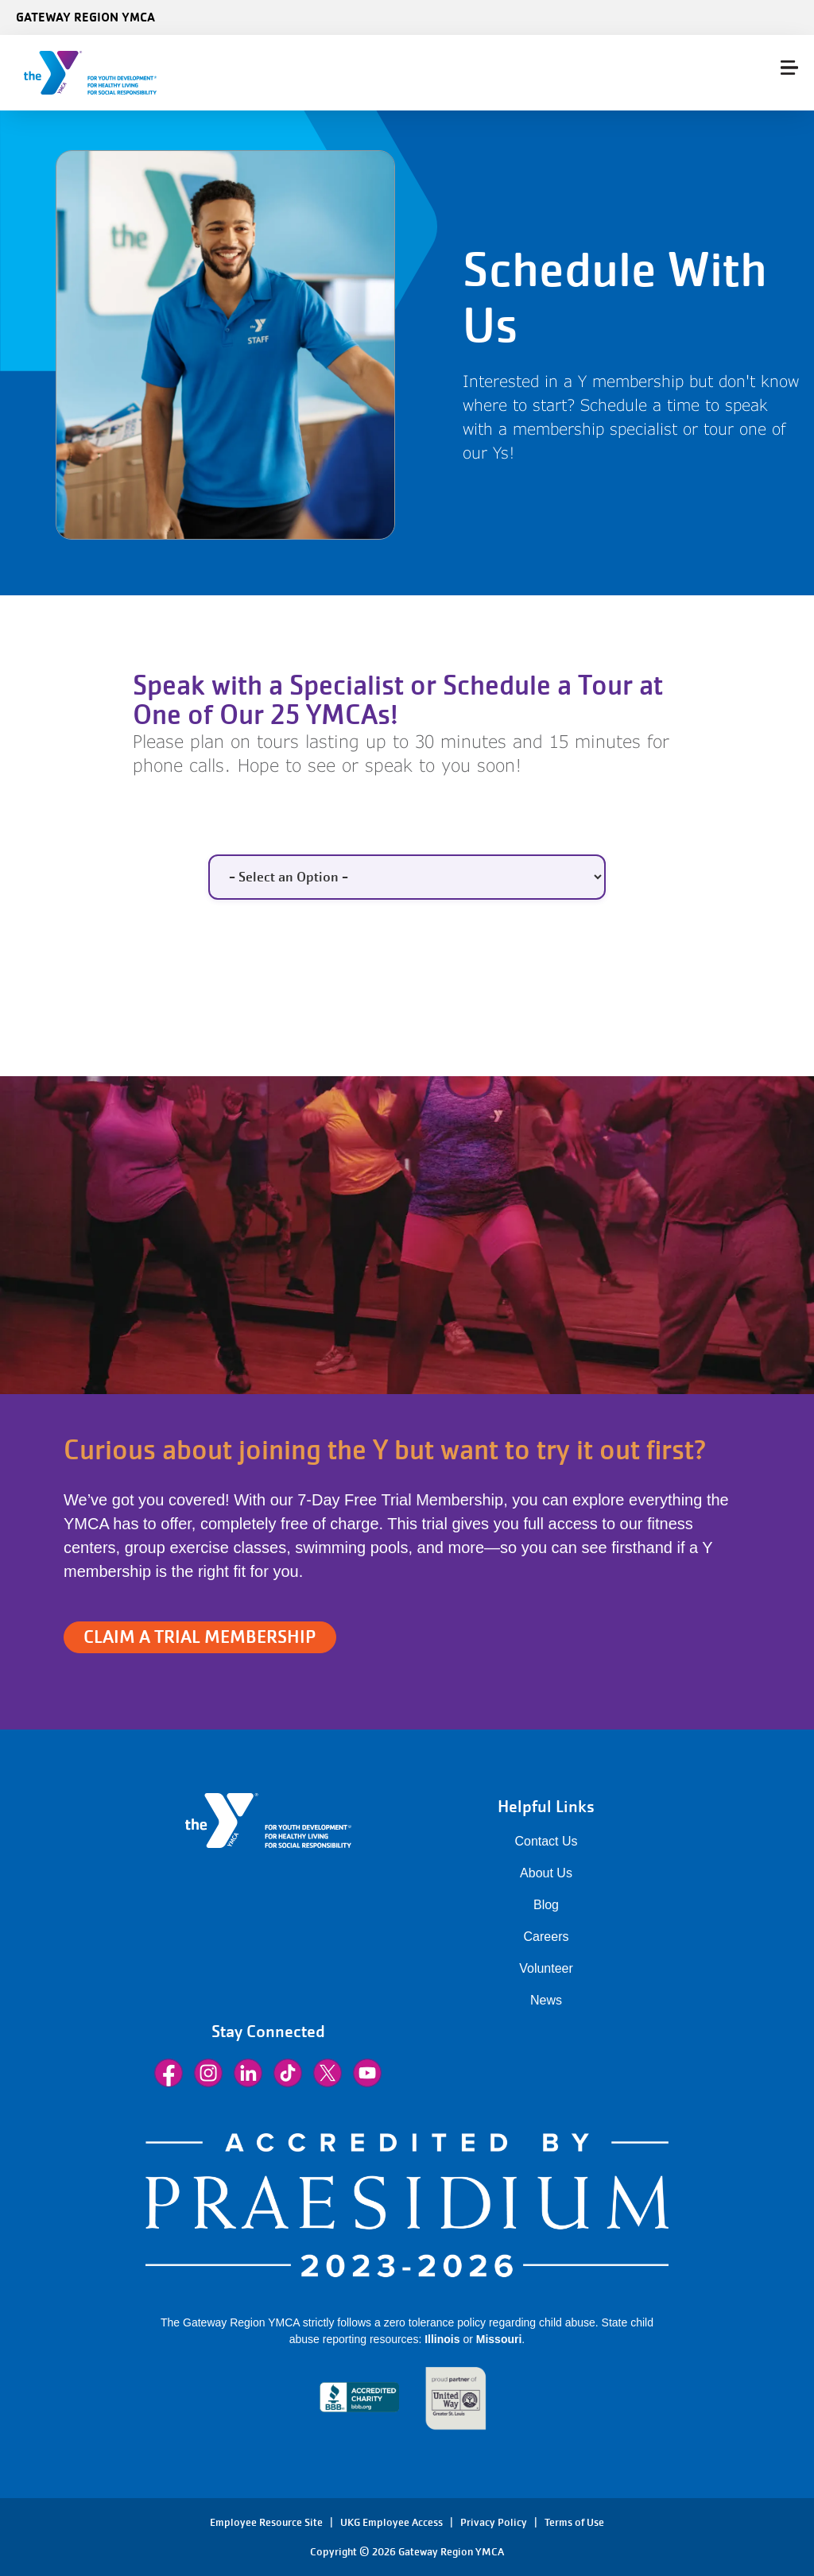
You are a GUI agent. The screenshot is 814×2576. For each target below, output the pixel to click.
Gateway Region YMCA (85, 17)
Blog (546, 1905)
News (546, 2000)
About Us (546, 1873)
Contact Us (545, 1841)
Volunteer (546, 1968)
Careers (546, 1936)
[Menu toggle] (789, 67)
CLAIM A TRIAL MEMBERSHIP (199, 1636)
